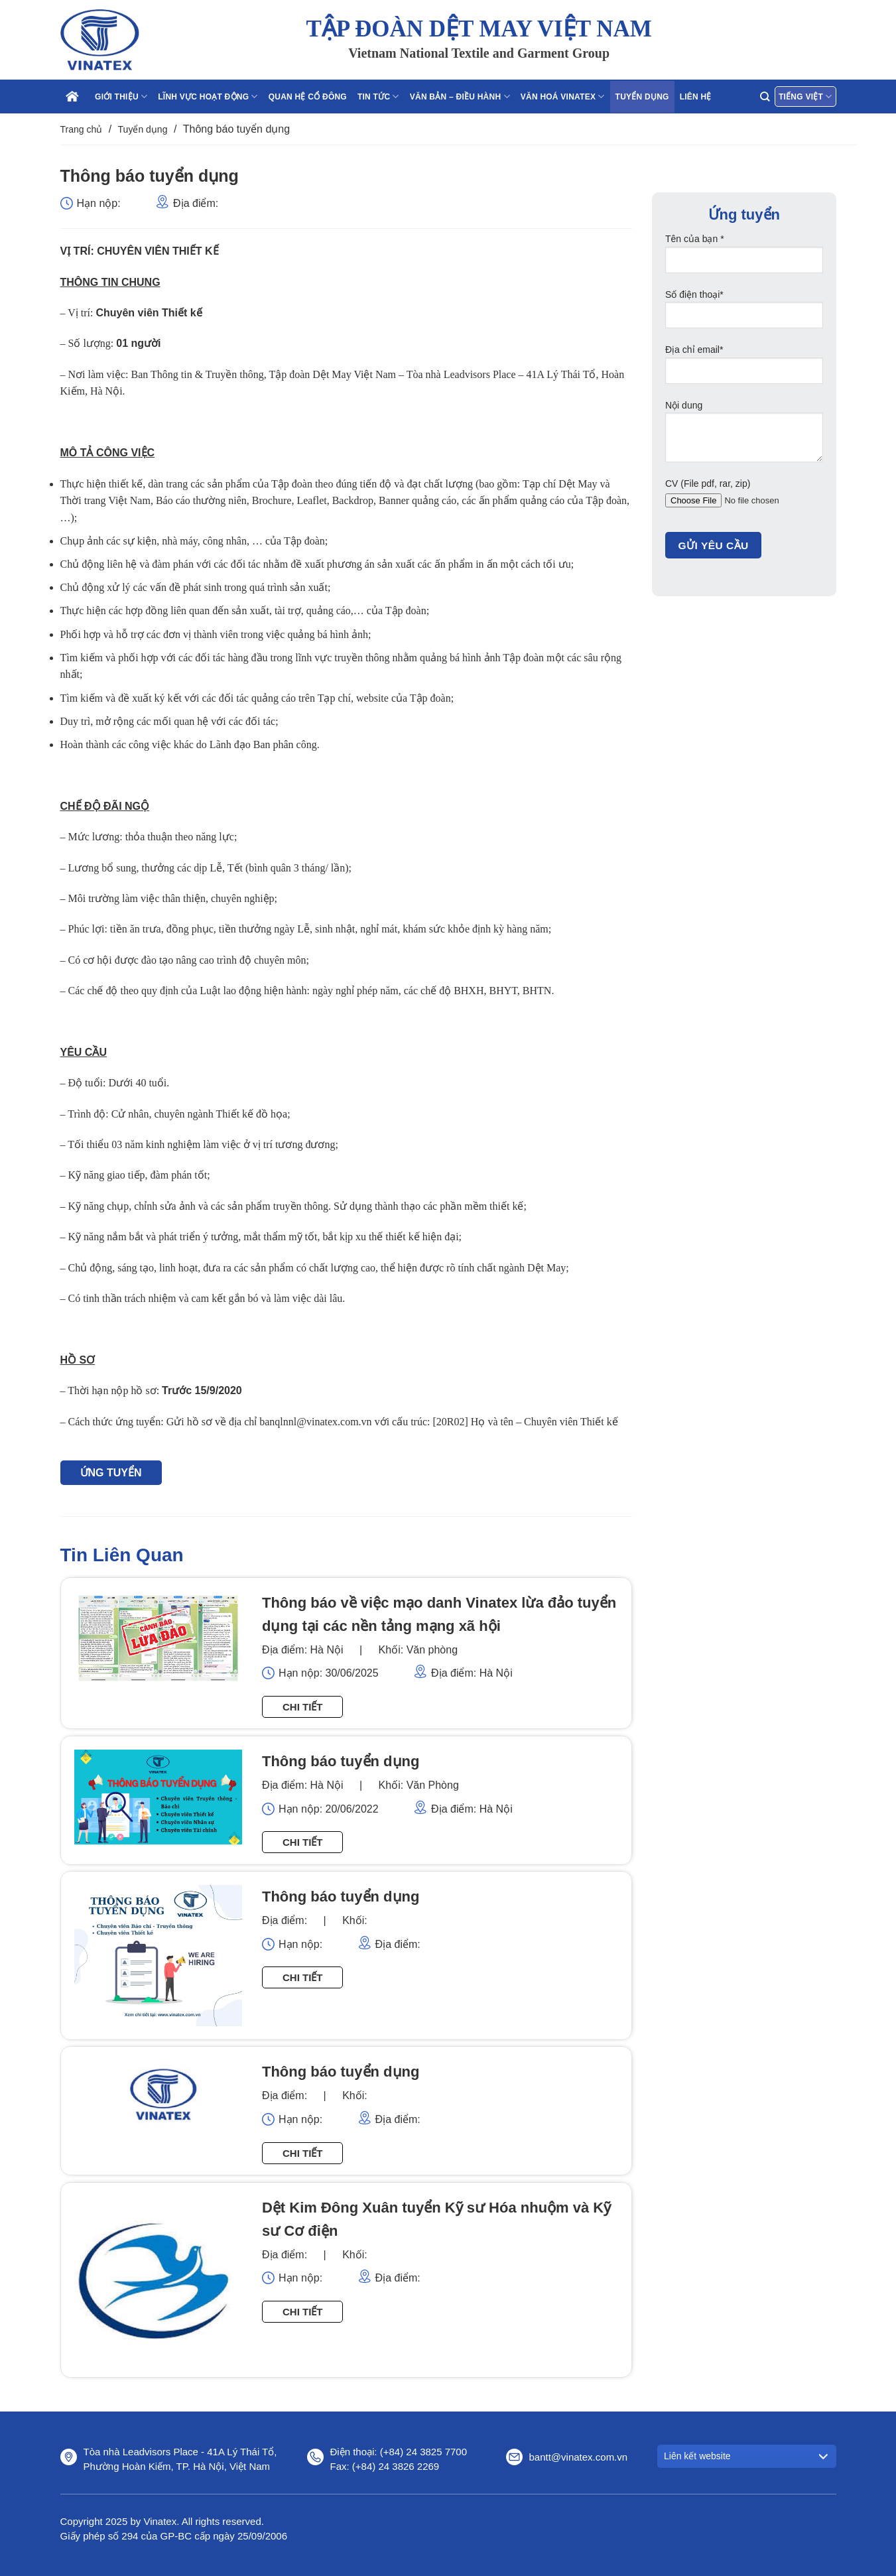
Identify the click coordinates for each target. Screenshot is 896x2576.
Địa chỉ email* (744, 369)
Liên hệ (696, 96)
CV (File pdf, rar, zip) (744, 503)
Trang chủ (81, 129)
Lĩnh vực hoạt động (207, 96)
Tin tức (378, 96)
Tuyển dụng (642, 96)
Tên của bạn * (744, 258)
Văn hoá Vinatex (563, 96)
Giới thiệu (121, 96)
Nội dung (744, 436)
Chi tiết (303, 1706)
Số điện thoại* (744, 314)
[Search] (765, 96)
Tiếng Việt (805, 96)
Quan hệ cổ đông (308, 96)
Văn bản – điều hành (460, 96)
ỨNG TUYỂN (111, 1472)
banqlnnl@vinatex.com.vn (315, 1421)
